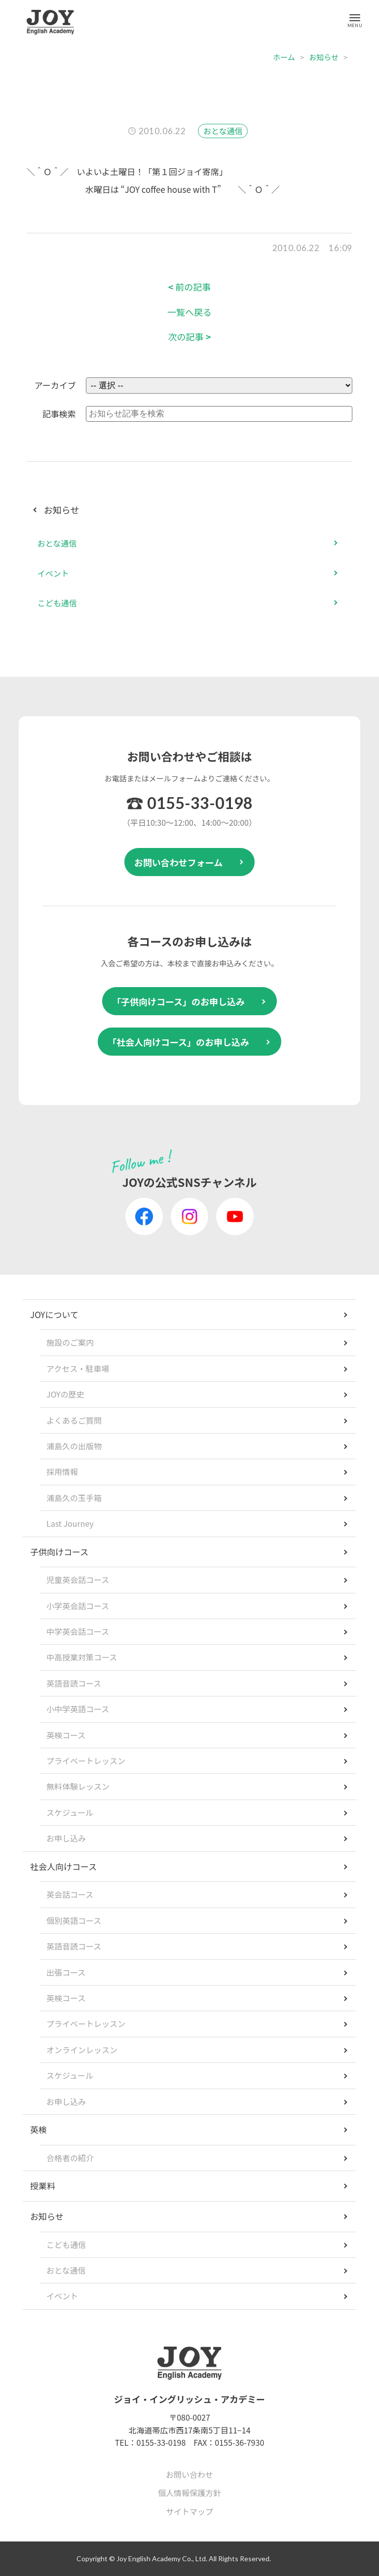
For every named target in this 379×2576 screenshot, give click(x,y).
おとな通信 (223, 131)
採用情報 (62, 1471)
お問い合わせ (189, 2474)
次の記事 (189, 337)
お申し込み (66, 1838)
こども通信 (57, 603)
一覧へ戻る (189, 312)
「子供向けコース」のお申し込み (178, 1001)
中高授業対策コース (81, 1657)
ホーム (284, 57)
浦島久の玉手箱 (74, 1498)
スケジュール (69, 1812)
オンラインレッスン (81, 2050)
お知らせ (324, 57)
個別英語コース (73, 1920)
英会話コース (69, 1894)
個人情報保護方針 (189, 2493)
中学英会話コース (77, 1631)
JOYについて (54, 1314)
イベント (53, 573)
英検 (38, 2129)
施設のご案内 (70, 1342)
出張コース (65, 1972)
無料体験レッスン (78, 1786)
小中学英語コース (77, 1709)
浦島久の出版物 (74, 1446)
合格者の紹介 (70, 2158)
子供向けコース (59, 1552)
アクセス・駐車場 (77, 1368)
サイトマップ (189, 2511)
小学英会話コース (77, 1606)
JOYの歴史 (65, 1394)
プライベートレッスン (85, 1760)
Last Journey (70, 1523)
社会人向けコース (63, 1866)
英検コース (65, 1735)
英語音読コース (73, 1683)
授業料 (42, 2185)
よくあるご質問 (74, 1420)
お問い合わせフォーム (178, 862)
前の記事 (189, 287)
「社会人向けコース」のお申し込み (178, 1041)
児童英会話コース (77, 1579)
